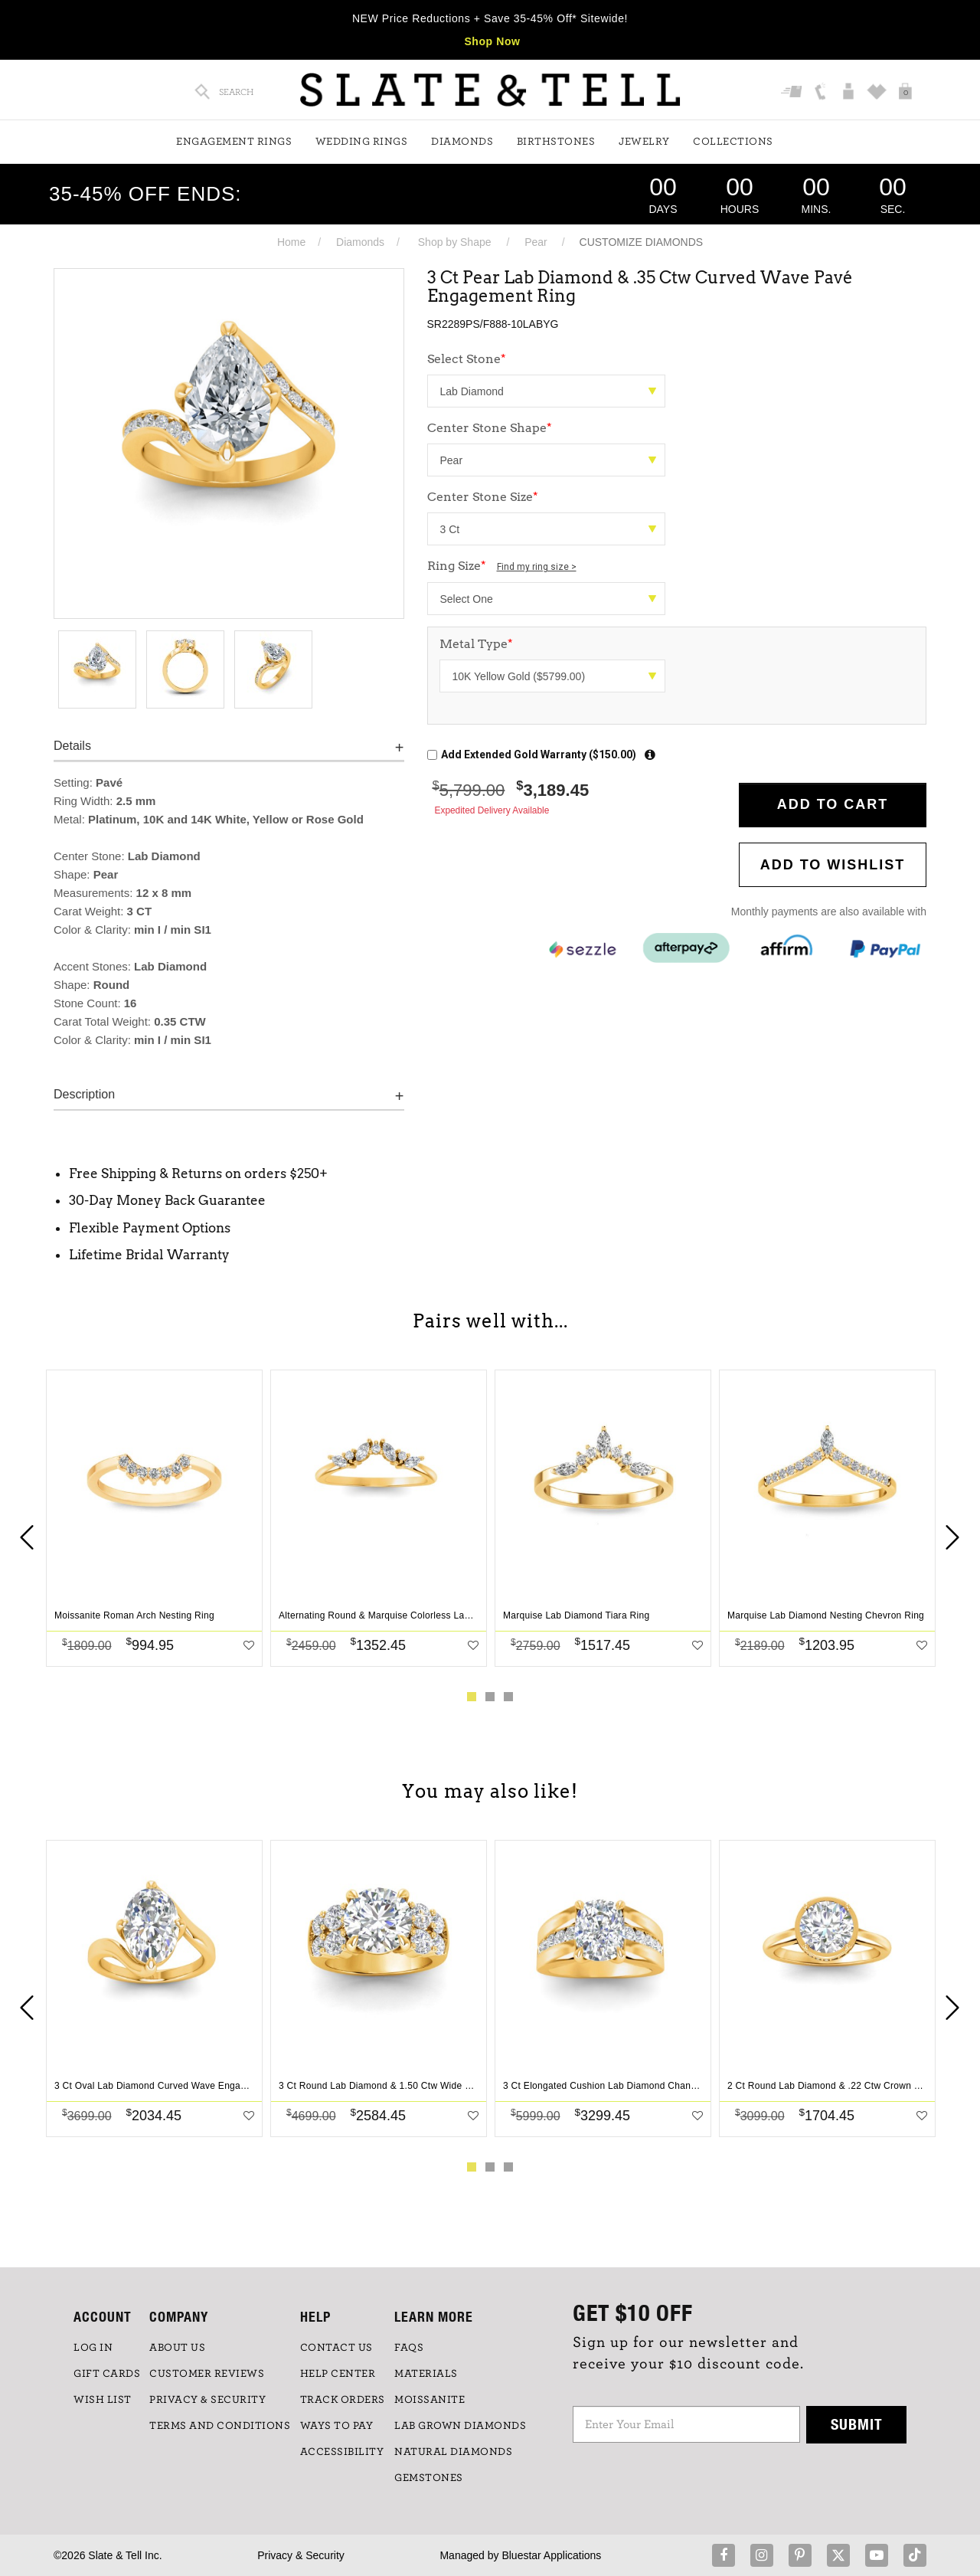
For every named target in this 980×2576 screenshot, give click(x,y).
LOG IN (93, 2347)
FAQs (408, 2347)
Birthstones (556, 141)
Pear (535, 242)
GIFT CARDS (107, 2373)
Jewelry (644, 141)
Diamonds (462, 141)
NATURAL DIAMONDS (453, 2452)
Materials (426, 2373)
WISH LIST (103, 2399)
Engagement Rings (234, 141)
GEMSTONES (428, 2478)
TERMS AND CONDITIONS (219, 2426)
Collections (733, 141)
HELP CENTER (338, 2373)
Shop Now (492, 41)
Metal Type (476, 644)
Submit (857, 2424)
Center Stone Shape (489, 428)
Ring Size (502, 565)
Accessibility (342, 2452)
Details (72, 745)
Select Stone (466, 359)
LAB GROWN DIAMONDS (460, 2426)
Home (291, 242)
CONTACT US (336, 2347)
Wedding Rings (361, 141)
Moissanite (429, 2399)
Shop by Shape (455, 242)
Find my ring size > (537, 566)
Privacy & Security (301, 2555)
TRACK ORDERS (342, 2399)
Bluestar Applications (551, 2555)
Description (84, 1094)
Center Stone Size (482, 496)
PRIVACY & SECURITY (207, 2399)
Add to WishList (833, 864)
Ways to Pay (337, 2426)
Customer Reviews (206, 2373)
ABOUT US (177, 2347)
